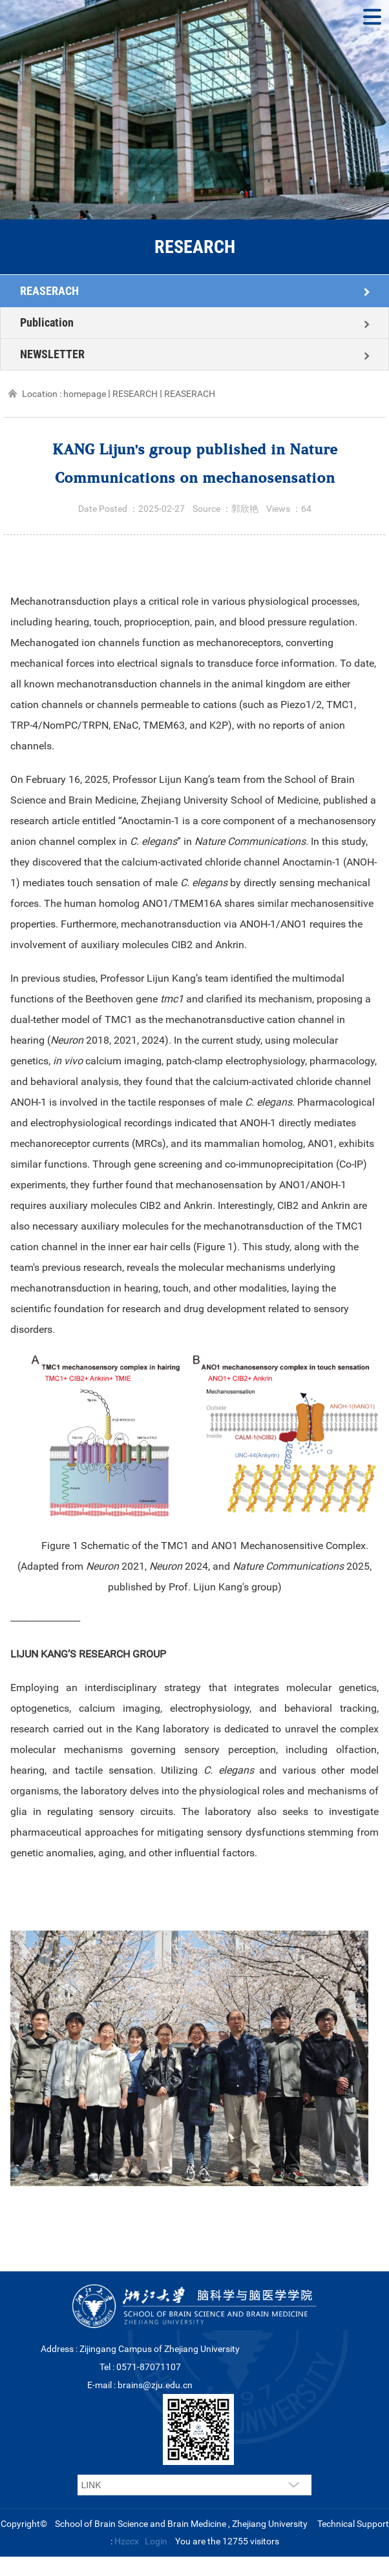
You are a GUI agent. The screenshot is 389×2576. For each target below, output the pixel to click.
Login (156, 2541)
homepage (84, 394)
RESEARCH (135, 394)
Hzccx (126, 2541)
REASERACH (49, 291)
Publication (47, 322)
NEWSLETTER (52, 354)
